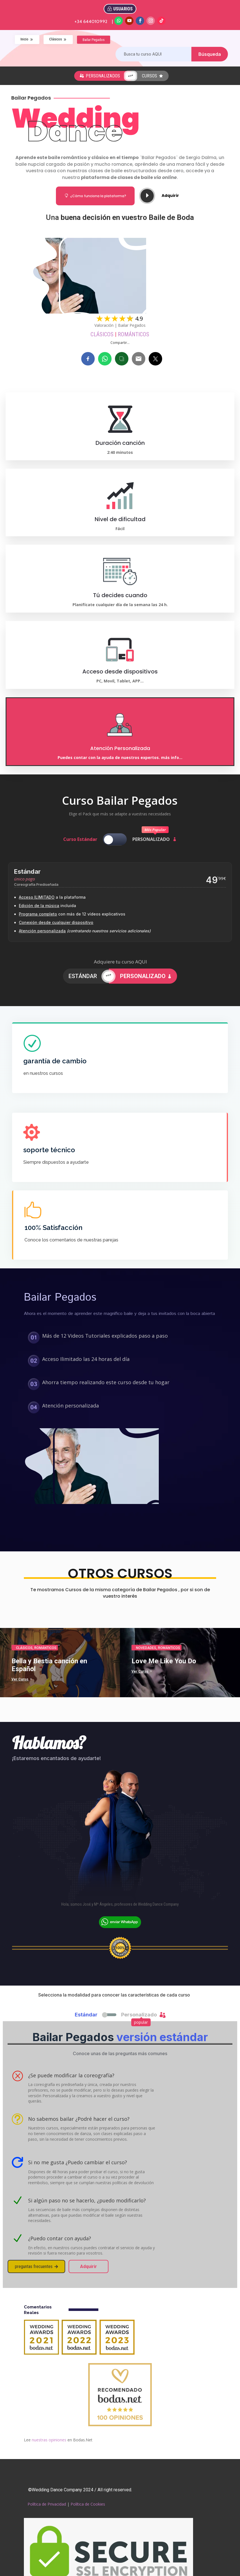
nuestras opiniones (49, 2439)
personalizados (100, 76)
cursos (152, 76)
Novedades (146, 1648)
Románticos (133, 334)
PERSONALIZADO (145, 976)
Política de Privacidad (47, 2504)
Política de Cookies (88, 2504)
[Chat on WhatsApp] (120, 1924)
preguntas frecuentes (36, 2266)
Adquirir (170, 195)
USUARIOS (123, 9)
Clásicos (102, 334)
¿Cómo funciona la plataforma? (95, 196)
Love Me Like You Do (164, 1661)
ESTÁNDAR (83, 976)
